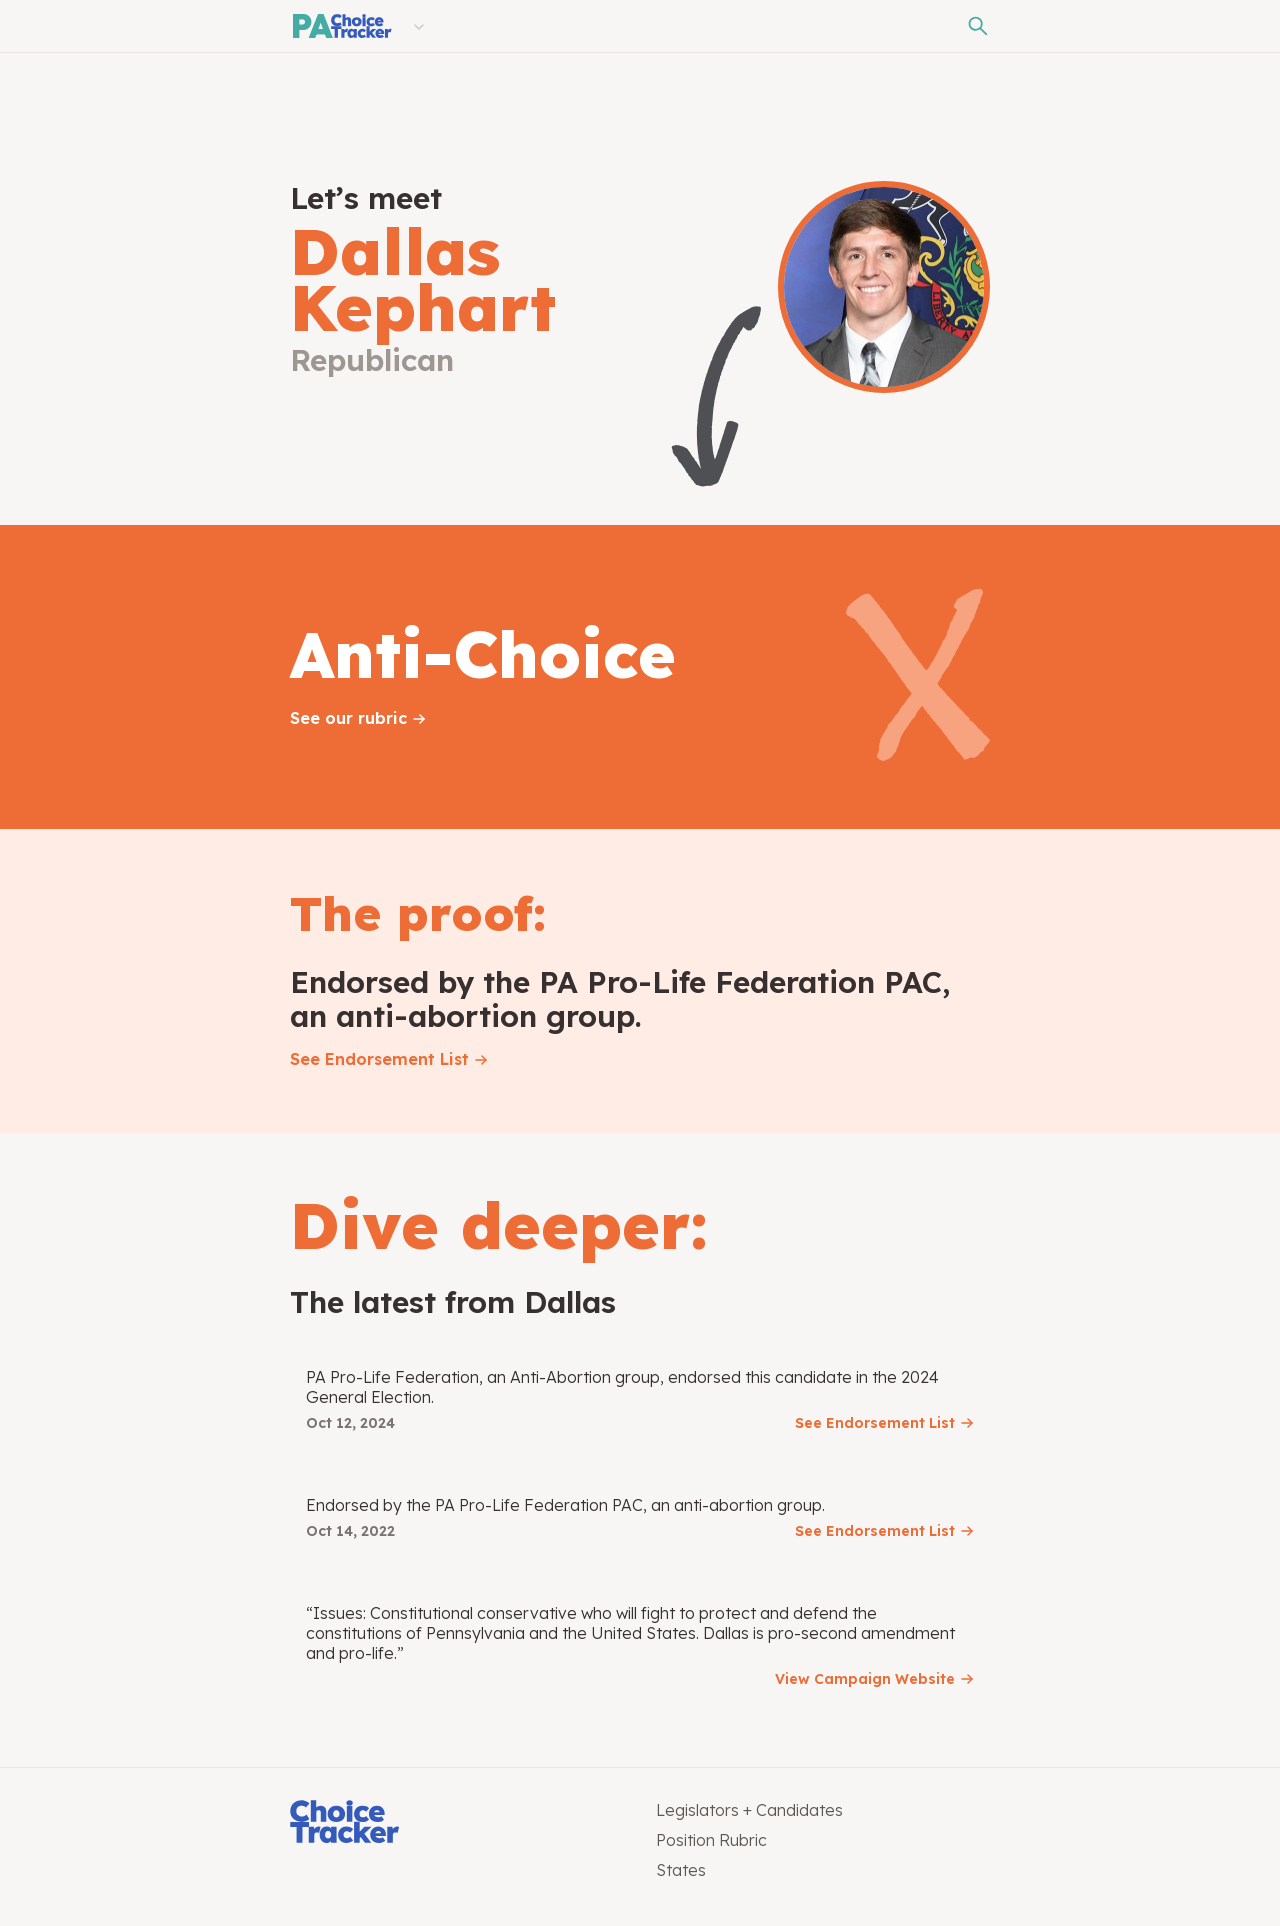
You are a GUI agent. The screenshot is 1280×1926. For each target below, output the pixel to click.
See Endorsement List (379, 1059)
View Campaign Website (865, 1679)
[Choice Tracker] (457, 1823)
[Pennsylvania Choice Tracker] (341, 26)
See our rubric (348, 718)
